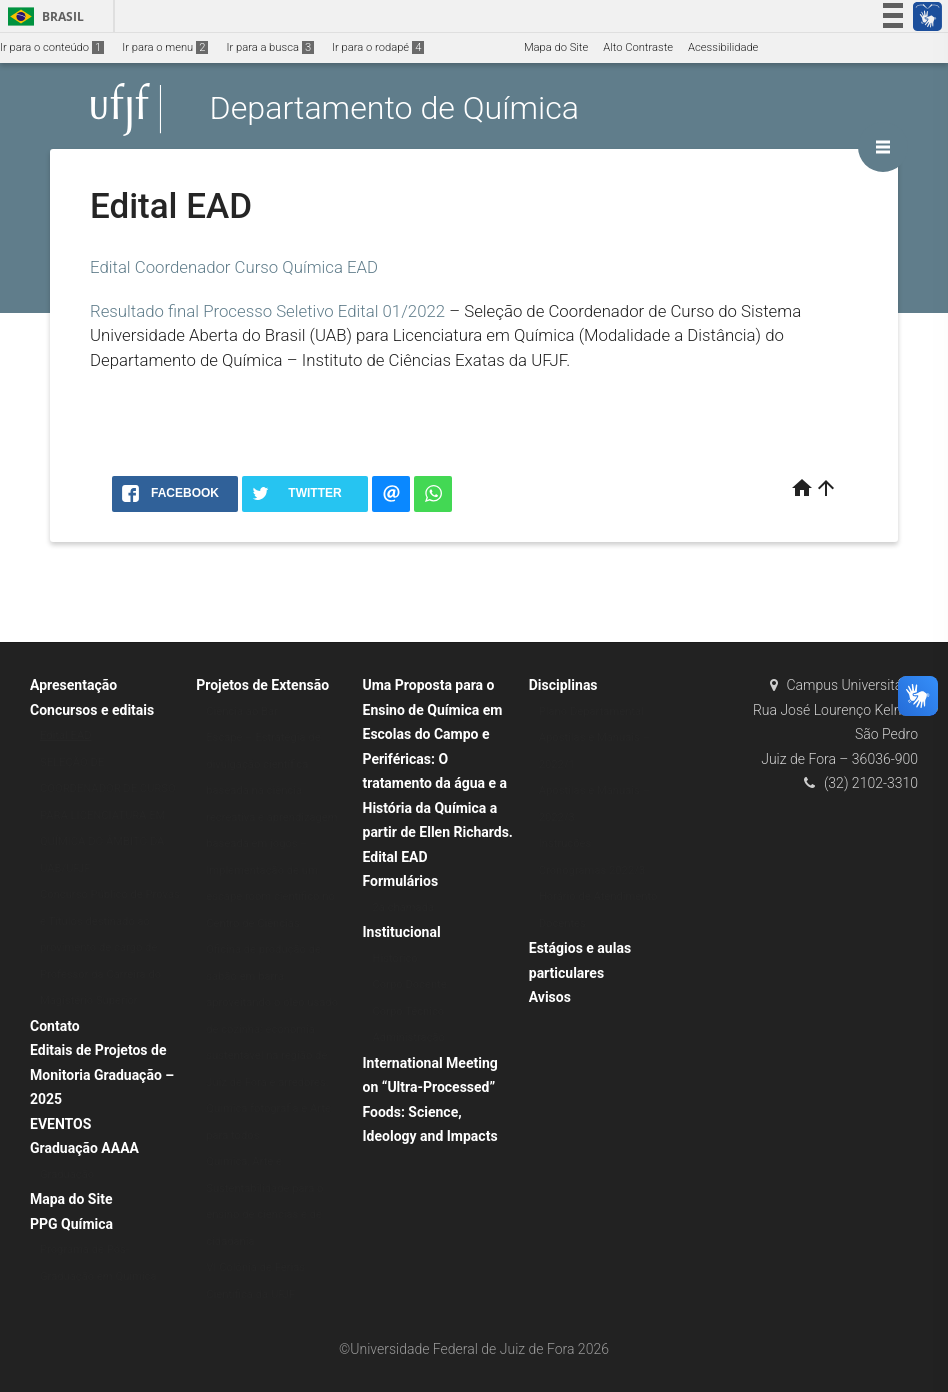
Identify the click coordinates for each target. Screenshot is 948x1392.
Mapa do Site (556, 47)
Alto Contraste (638, 47)
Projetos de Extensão (262, 685)
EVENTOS (60, 1124)
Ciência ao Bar (242, 711)
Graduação (67, 1174)
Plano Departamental (591, 711)
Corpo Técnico (409, 1011)
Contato (55, 1026)
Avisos (550, 997)
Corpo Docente (410, 984)
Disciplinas (563, 685)
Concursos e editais (92, 710)
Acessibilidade (723, 47)
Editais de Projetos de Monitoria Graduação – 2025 (102, 1074)
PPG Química (71, 1224)
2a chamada (404, 907)
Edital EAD (66, 735)
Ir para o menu (165, 47)
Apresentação (73, 685)
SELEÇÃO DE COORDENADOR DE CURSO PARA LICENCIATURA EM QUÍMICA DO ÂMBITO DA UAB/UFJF (108, 815)
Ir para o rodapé (378, 47)
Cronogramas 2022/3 (592, 870)
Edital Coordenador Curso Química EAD (234, 267)
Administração (409, 1037)
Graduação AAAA (84, 1148)
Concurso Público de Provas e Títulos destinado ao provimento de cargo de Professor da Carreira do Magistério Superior (110, 947)
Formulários (401, 881)
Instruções (565, 843)
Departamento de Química (394, 109)
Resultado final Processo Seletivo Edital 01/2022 (267, 311)
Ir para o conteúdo (52, 47)
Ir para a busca (270, 47)
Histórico (395, 958)
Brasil (42, 16)
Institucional (402, 932)
